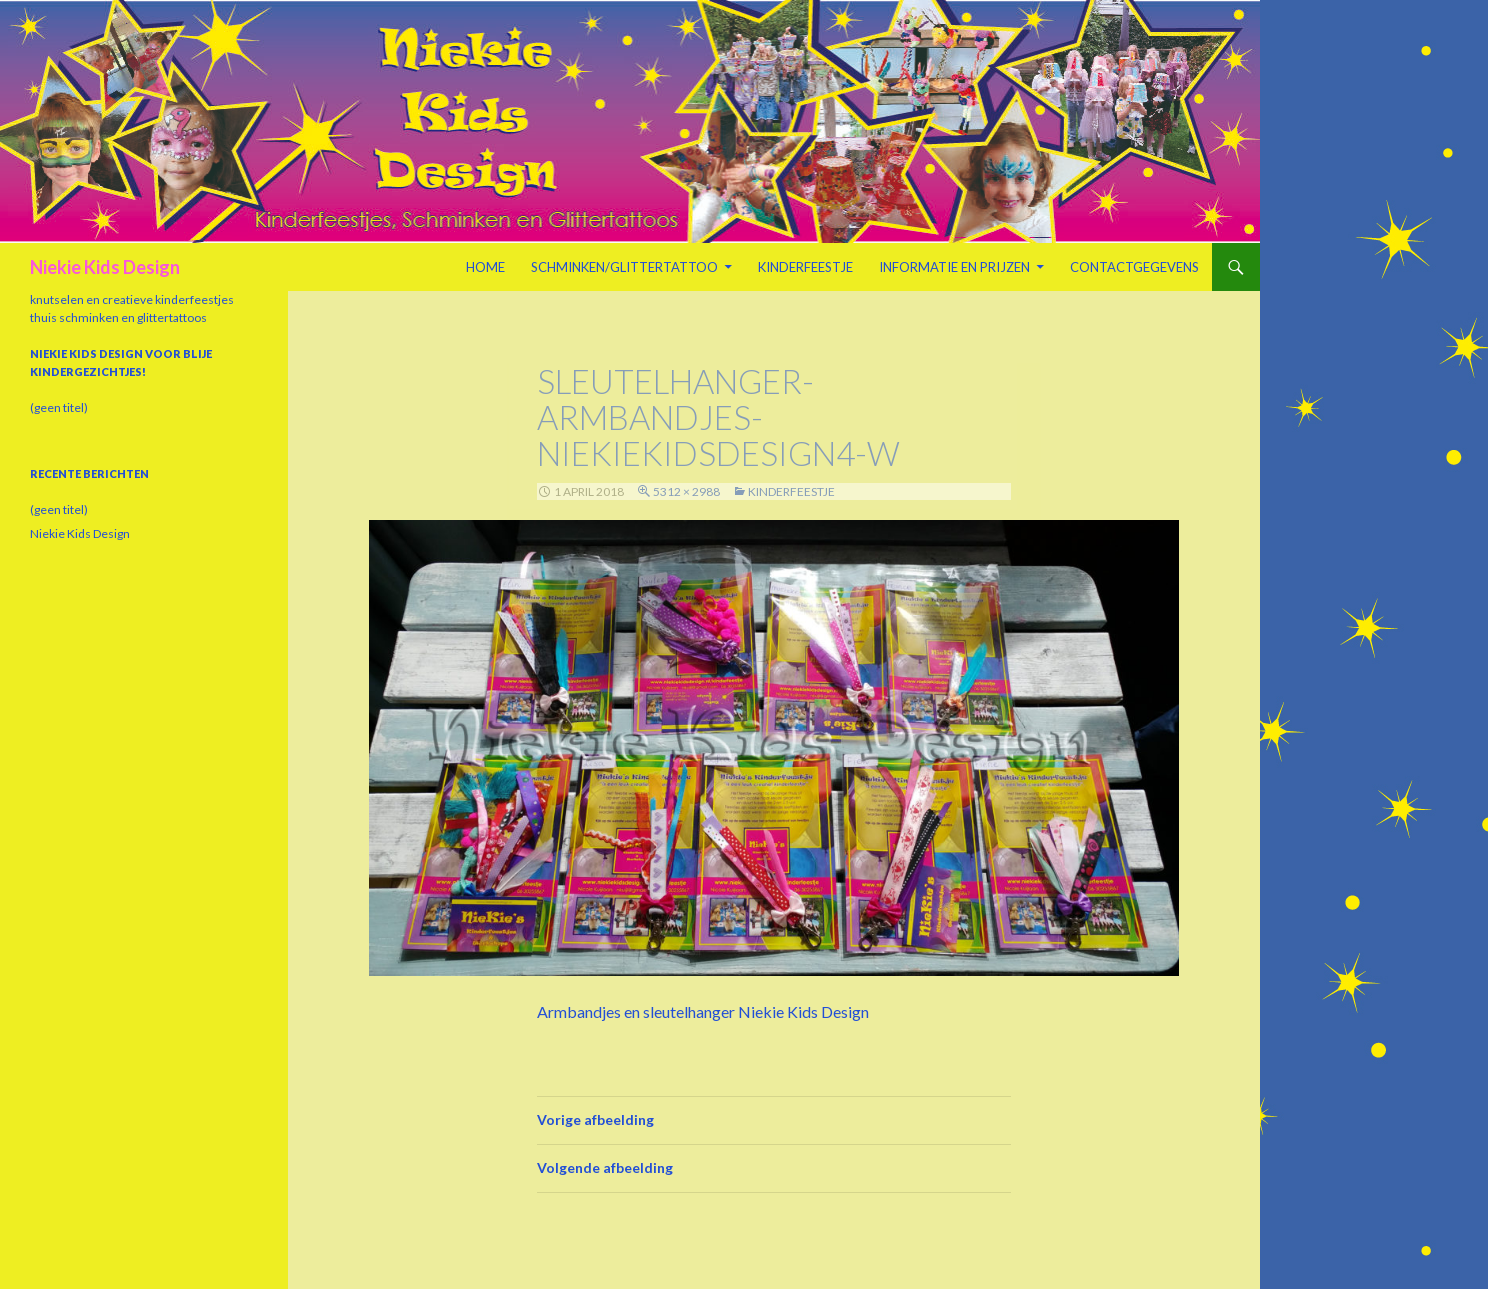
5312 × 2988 (686, 491)
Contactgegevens (1134, 267)
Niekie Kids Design (105, 267)
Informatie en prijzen (954, 267)
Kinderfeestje (805, 267)
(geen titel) (59, 407)
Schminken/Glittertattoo (624, 267)
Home (485, 267)
